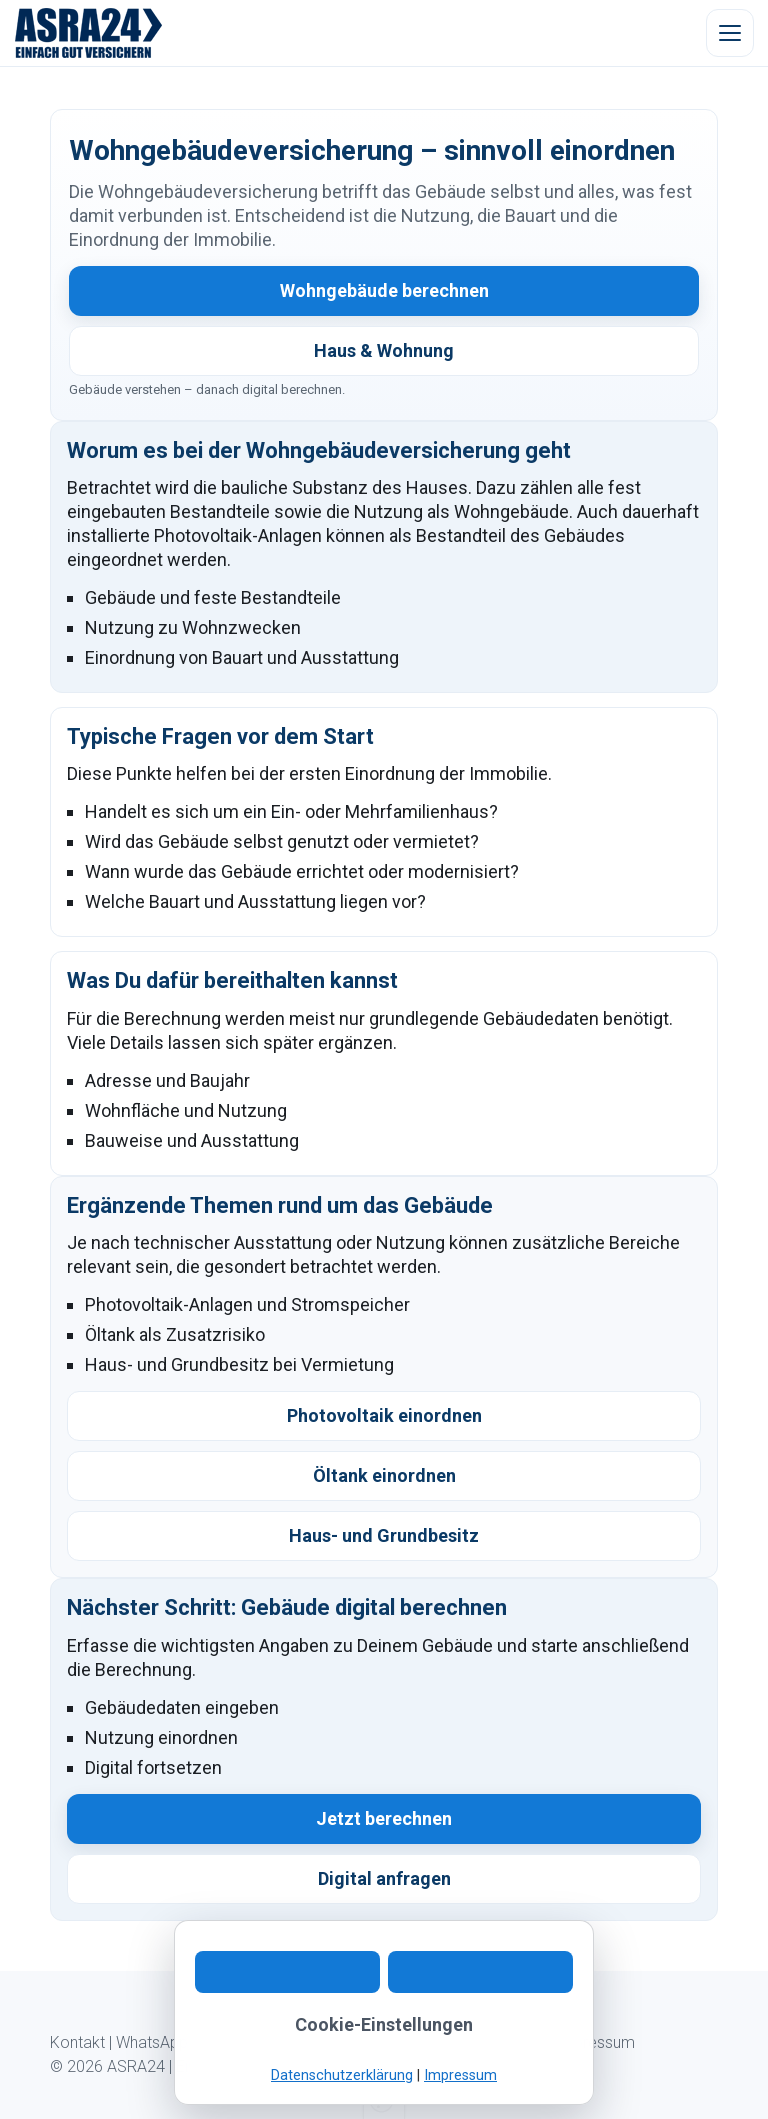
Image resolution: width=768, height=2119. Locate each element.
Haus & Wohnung (384, 350)
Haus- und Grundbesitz (384, 1535)
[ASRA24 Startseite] (89, 33)
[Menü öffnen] (730, 33)
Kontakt (77, 2042)
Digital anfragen (384, 1878)
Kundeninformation (380, 2042)
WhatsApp (152, 2042)
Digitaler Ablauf (251, 2042)
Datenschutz (500, 2042)
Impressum (595, 2042)
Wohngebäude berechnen (384, 290)
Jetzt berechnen (384, 1818)
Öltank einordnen (384, 1475)
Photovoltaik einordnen (384, 1415)
